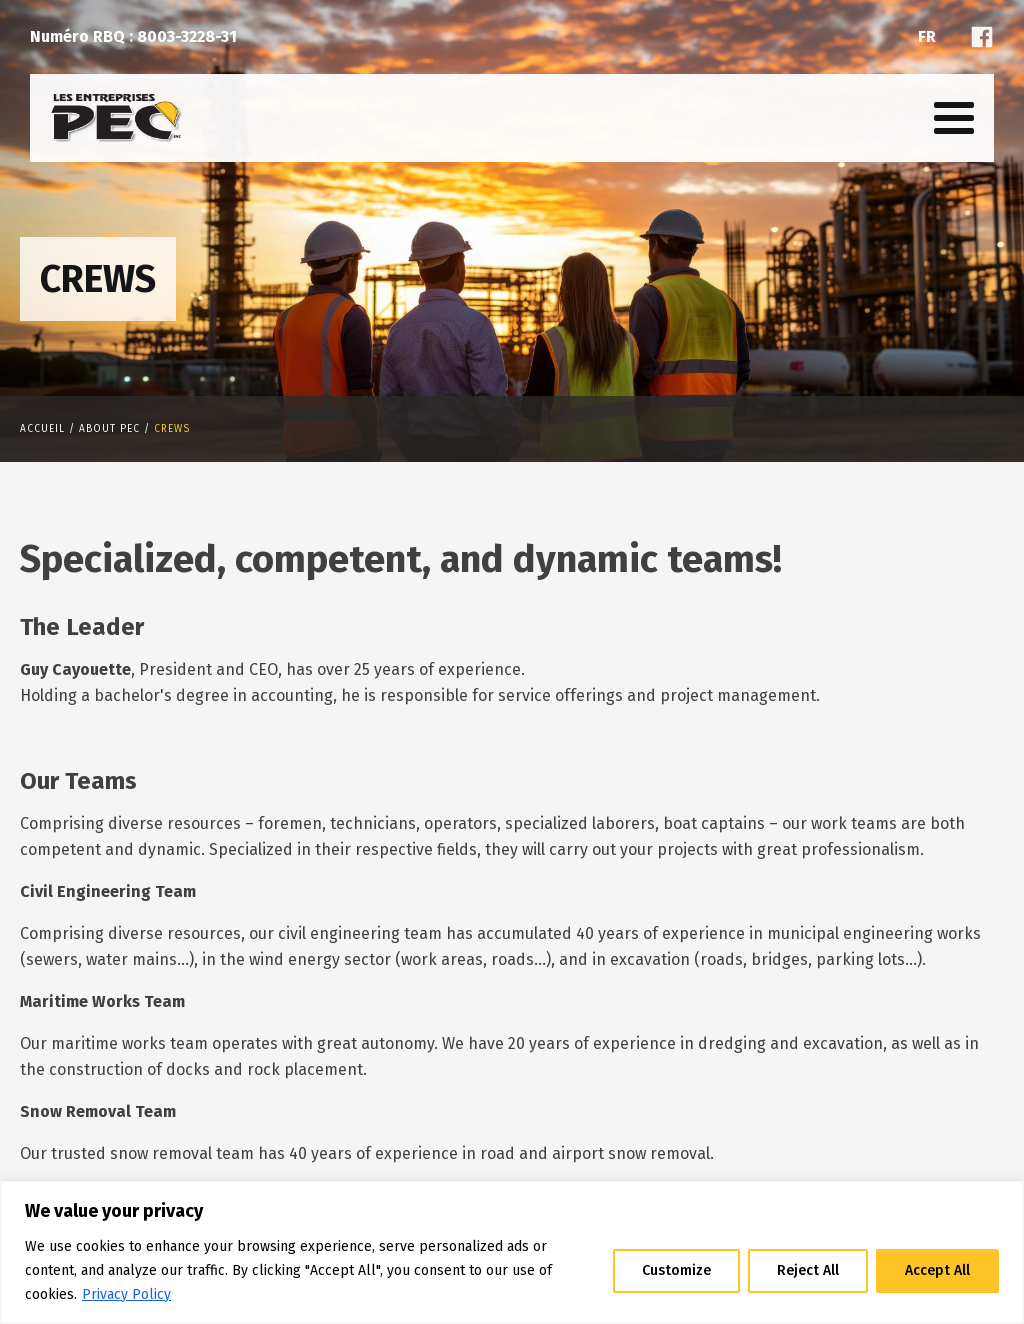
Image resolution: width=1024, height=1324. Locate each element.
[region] (512, 1252)
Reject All (808, 1270)
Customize (676, 1270)
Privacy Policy (126, 1294)
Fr (927, 36)
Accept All (937, 1270)
